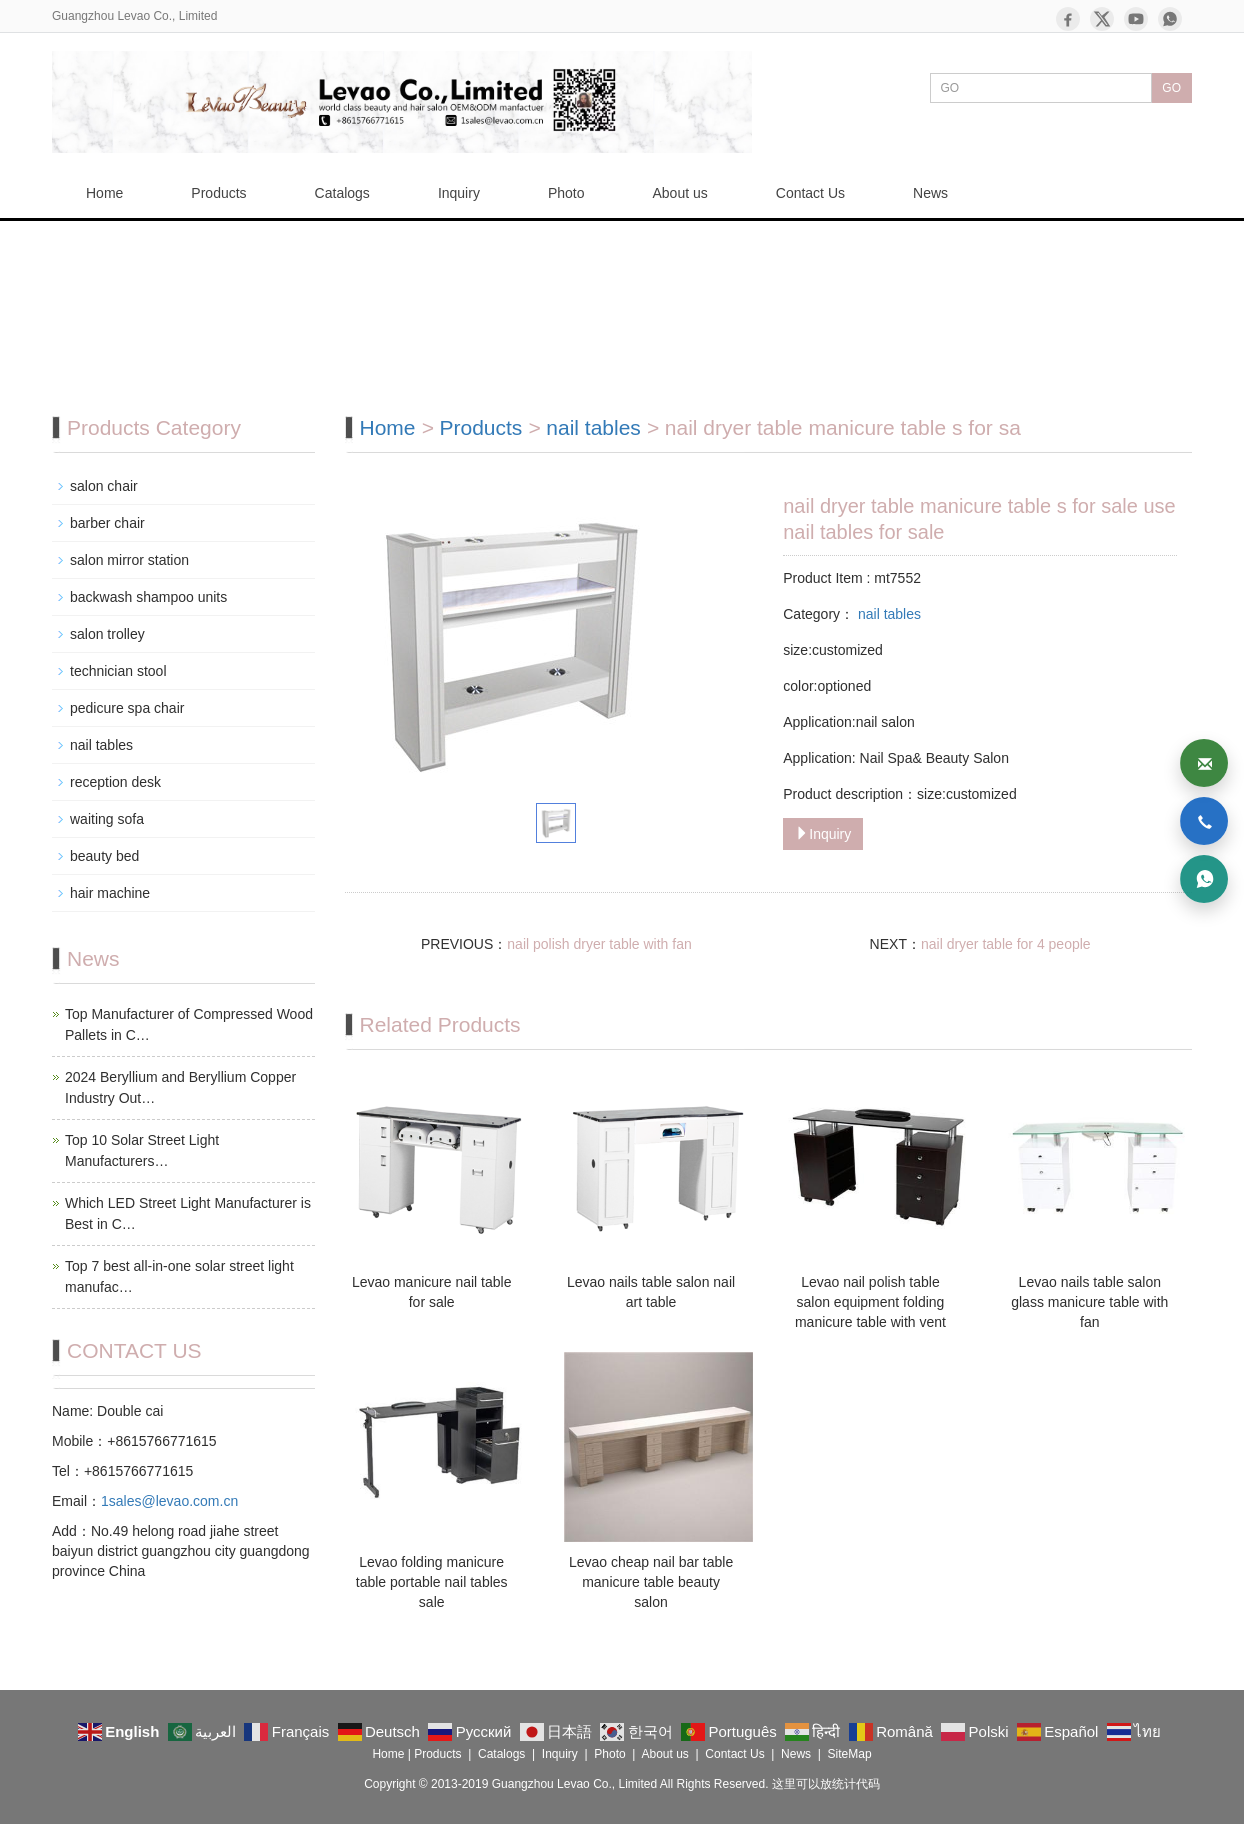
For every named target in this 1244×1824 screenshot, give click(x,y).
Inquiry (459, 193)
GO (1171, 88)
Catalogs (342, 193)
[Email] (1204, 763)
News (930, 193)
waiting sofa (107, 819)
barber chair (107, 523)
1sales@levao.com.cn (169, 1501)
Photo (566, 193)
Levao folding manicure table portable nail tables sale (432, 1582)
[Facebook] (1068, 19)
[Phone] (1204, 821)
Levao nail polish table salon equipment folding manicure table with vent (870, 1302)
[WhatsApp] (1170, 19)
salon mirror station (129, 560)
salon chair (104, 486)
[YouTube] (1136, 19)
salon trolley (107, 634)
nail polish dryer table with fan (599, 944)
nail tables (593, 427)
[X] (1102, 19)
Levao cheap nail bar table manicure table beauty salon (651, 1582)
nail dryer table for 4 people (1006, 944)
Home (104, 193)
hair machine (110, 893)
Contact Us (810, 193)
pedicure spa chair (127, 708)
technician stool (118, 671)
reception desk (115, 782)
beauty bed (104, 856)
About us (680, 193)
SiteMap (850, 1754)
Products (218, 193)
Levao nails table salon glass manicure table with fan (1089, 1302)
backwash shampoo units (148, 597)
